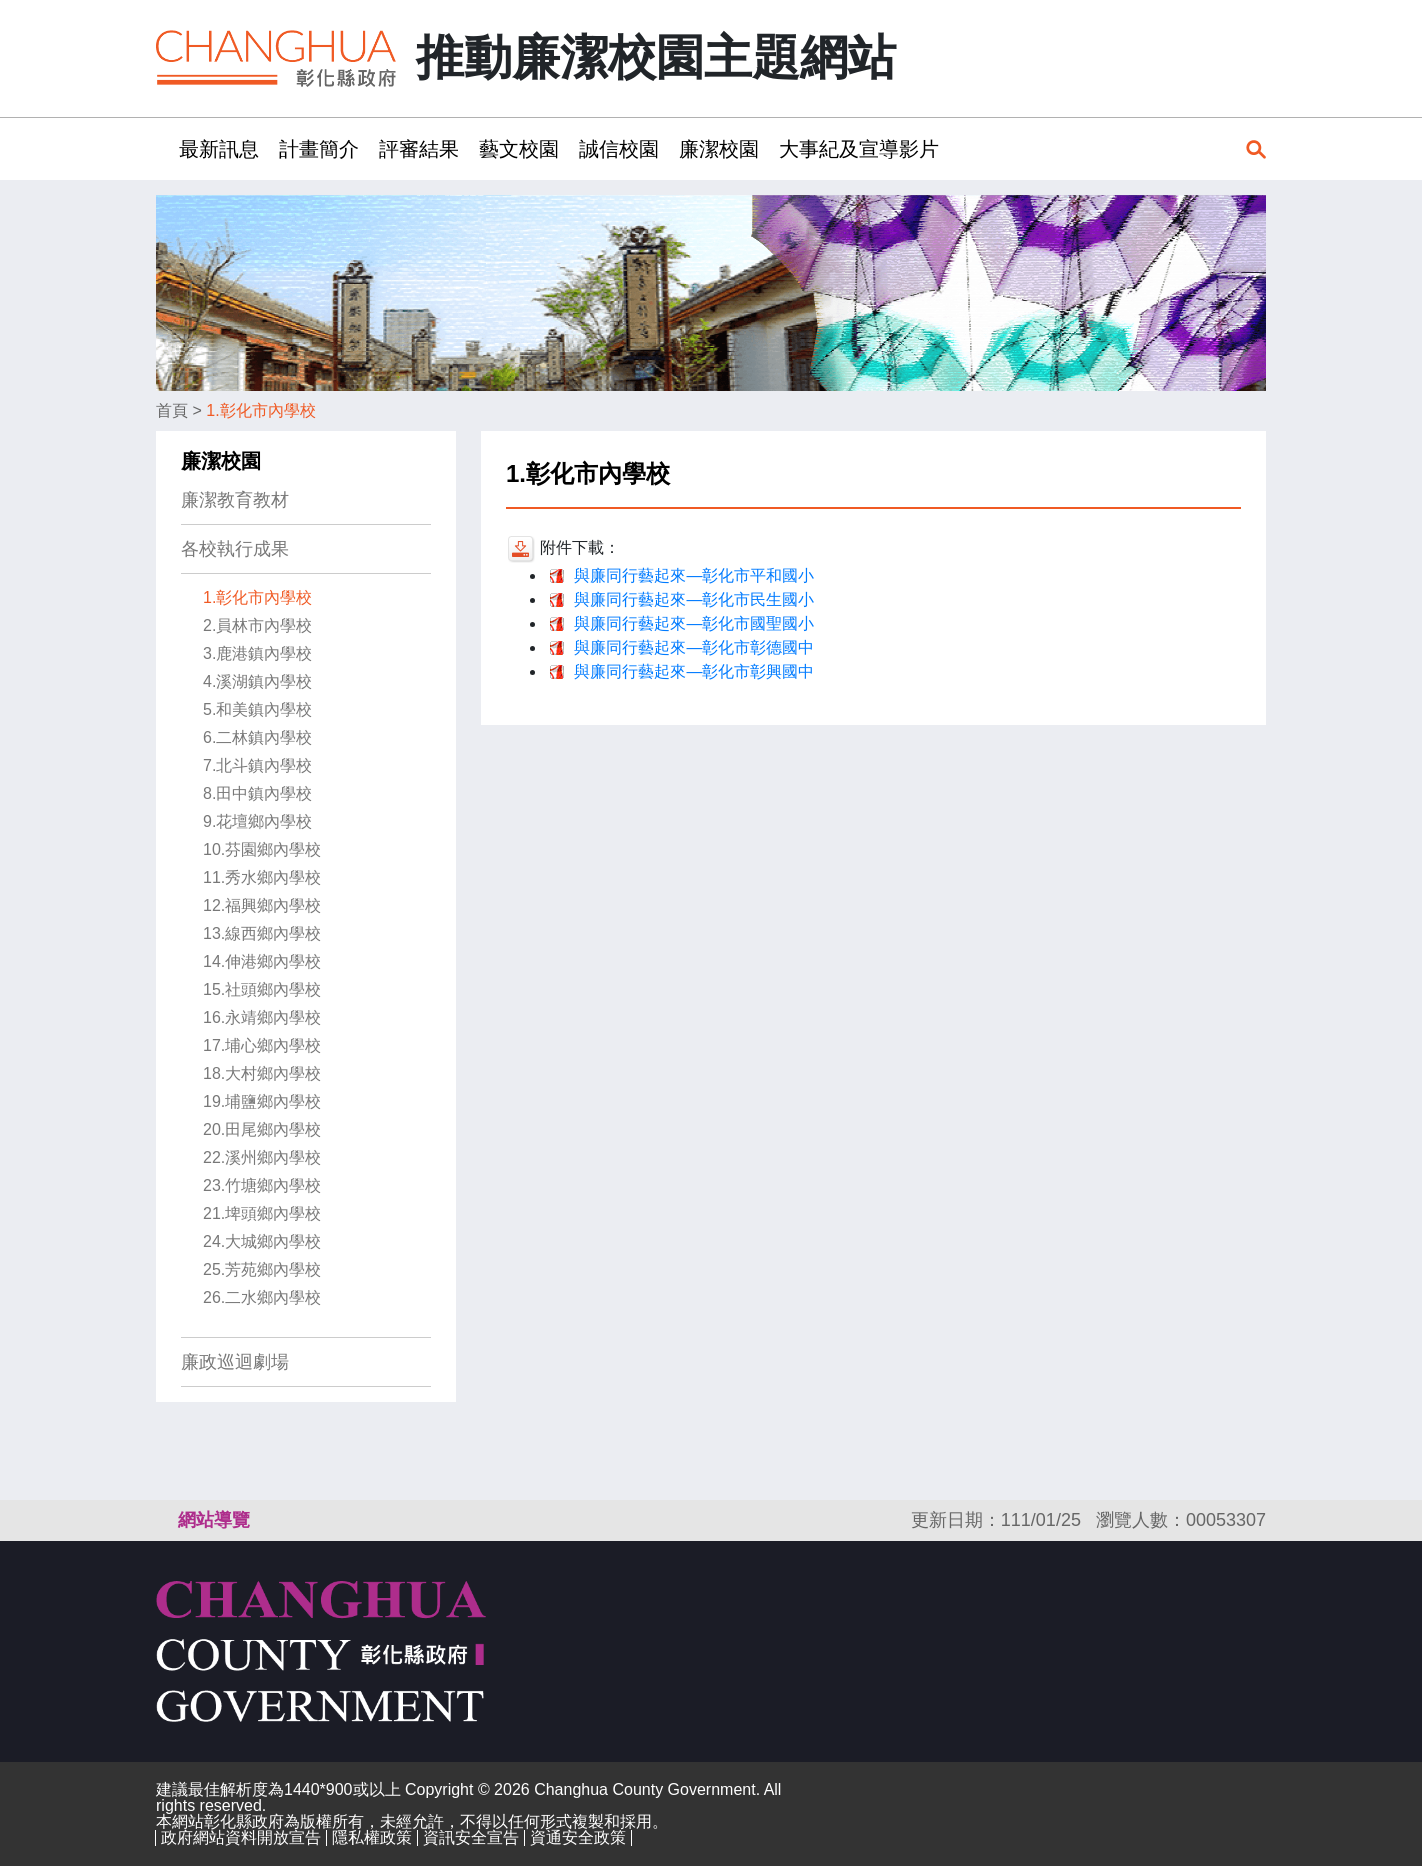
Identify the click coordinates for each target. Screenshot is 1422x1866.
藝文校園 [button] (519, 149)
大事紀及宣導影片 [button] (859, 149)
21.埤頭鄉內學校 (262, 1213)
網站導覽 (214, 1520)
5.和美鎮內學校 (257, 709)
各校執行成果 (235, 549)
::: (162, 148)
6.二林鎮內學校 (257, 737)
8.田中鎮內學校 (257, 793)
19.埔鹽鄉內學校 (262, 1101)
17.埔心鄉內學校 (262, 1045)
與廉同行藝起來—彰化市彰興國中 (694, 671)
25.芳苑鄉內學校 (262, 1269)
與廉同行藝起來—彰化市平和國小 (694, 575)
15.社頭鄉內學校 (262, 989)
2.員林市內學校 (257, 625)
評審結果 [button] (419, 149)
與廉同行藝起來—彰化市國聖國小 (694, 623)
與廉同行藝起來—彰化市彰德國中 (694, 647)
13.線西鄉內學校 (262, 933)
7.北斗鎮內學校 (257, 765)
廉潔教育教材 (235, 500)
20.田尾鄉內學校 (262, 1129)
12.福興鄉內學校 (262, 905)
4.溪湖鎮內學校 (257, 681)
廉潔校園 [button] (719, 149)
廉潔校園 (221, 461)
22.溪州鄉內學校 (262, 1157)
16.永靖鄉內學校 (262, 1017)
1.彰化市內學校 (260, 410)
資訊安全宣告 (471, 1837)
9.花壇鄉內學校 (257, 821)
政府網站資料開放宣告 (241, 1837)
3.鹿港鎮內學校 (257, 653)
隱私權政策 (372, 1837)
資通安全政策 (578, 1837)
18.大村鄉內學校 (262, 1073)
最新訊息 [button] (219, 149)
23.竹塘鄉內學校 (262, 1185)
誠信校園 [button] (619, 149)
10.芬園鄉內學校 (262, 849)
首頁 (172, 410)
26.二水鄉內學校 (262, 1297)
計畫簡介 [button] (319, 149)
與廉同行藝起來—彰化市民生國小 (694, 599)
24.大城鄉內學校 (262, 1241)
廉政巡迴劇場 (235, 1362)
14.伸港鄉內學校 (262, 961)
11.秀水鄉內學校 (262, 877)
